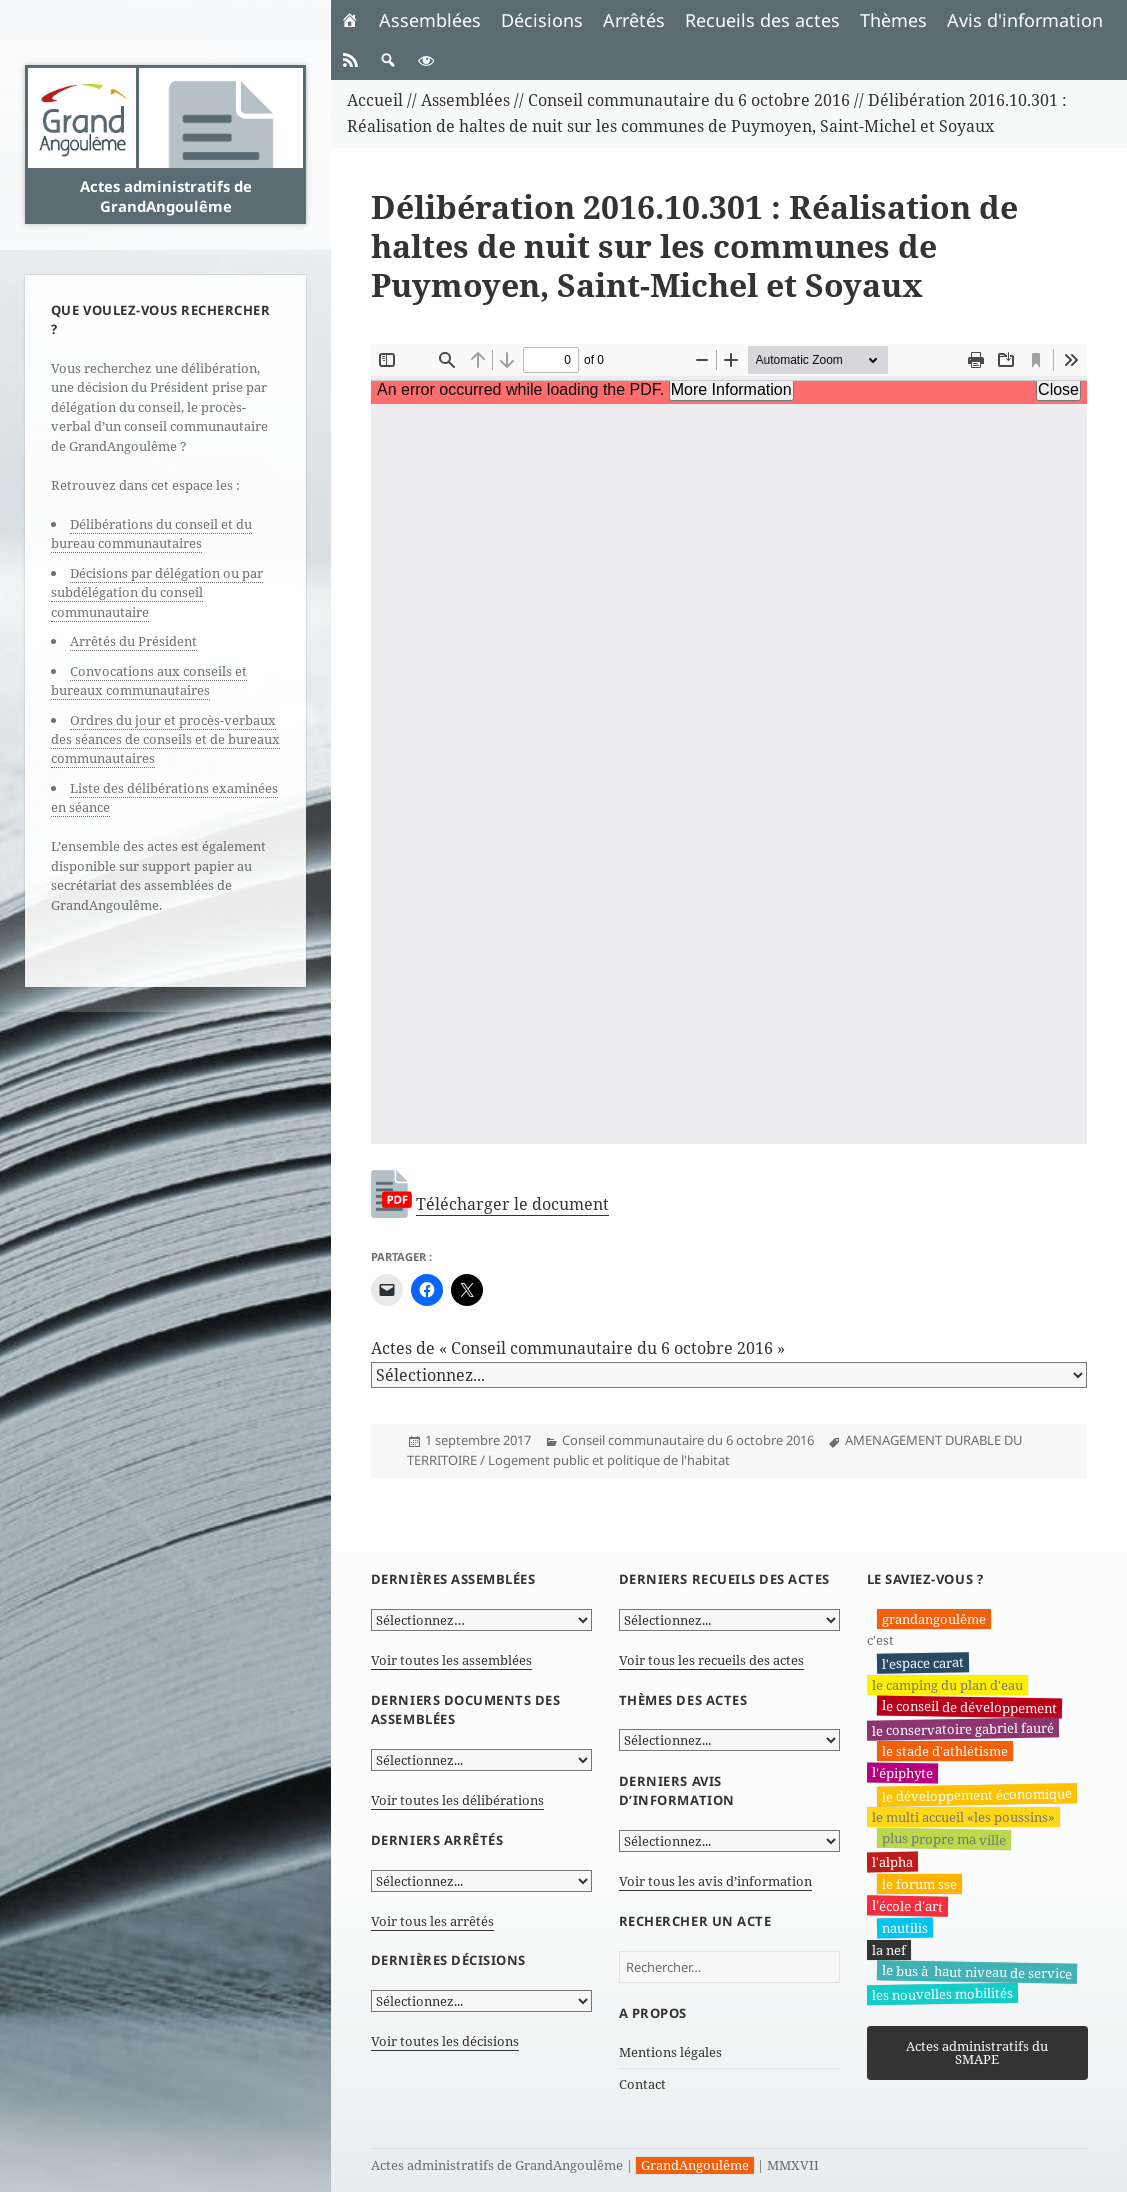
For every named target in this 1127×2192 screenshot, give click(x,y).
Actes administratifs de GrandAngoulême (166, 196)
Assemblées (430, 20)
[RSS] (350, 60)
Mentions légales (670, 2051)
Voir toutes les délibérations (457, 1800)
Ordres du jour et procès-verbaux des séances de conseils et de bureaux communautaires (165, 739)
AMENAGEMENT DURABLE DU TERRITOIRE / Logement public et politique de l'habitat (714, 1449)
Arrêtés (634, 20)
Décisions (542, 20)
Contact (642, 2084)
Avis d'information (1025, 20)
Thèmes (893, 20)
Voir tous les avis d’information (715, 1881)
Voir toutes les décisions (445, 2041)
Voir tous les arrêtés (432, 1920)
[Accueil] (350, 20)
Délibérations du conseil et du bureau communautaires (151, 533)
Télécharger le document (512, 1204)
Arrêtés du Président (133, 641)
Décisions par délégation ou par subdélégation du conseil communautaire (157, 592)
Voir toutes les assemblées (451, 1660)
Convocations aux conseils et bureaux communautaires (149, 680)
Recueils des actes (762, 20)
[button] (388, 60)
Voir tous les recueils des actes (711, 1660)
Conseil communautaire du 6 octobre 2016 (688, 1440)
